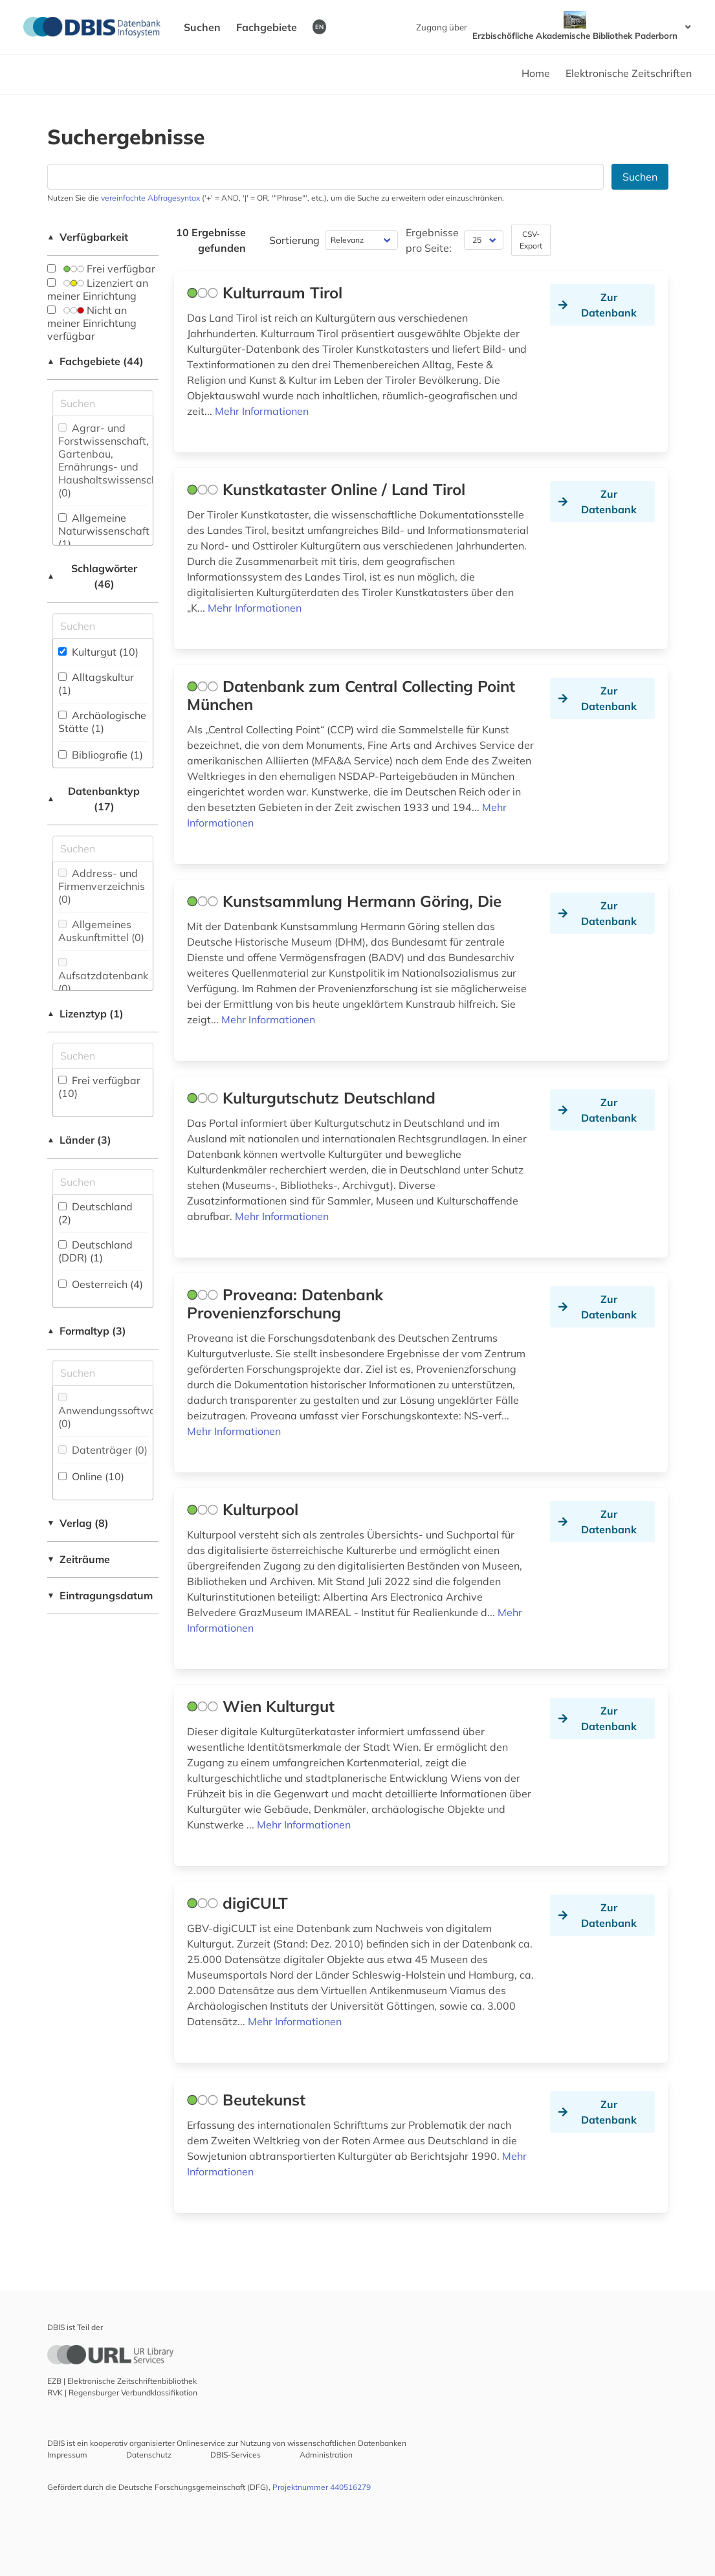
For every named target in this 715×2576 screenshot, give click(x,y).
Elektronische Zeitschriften (629, 73)
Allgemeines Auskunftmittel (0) (101, 931)
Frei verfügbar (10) (99, 1087)
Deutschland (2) (95, 1213)
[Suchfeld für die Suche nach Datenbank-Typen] (103, 848)
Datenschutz (148, 2454)
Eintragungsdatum (100, 1595)
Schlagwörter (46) (92, 576)
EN (319, 26)
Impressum (67, 2454)
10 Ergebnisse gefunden (211, 240)
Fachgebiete (266, 27)
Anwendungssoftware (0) (112, 1411)
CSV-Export (531, 239)
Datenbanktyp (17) (93, 798)
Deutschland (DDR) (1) (95, 1251)
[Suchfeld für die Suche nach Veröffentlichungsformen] (103, 1373)
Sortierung (294, 240)
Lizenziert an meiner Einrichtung (97, 289)
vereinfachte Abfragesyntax (150, 198)
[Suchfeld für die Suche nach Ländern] (103, 1182)
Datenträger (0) (103, 1449)
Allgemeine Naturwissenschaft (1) (103, 530)
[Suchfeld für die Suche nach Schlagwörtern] (103, 626)
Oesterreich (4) (100, 1284)
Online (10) (91, 1476)
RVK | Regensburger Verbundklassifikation (122, 2392)
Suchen (202, 27)
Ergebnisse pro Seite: (432, 240)
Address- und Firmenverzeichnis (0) (101, 886)
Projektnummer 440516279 (321, 2487)
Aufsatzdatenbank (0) (103, 976)
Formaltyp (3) (87, 1330)
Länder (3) (79, 1139)
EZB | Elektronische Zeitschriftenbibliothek (122, 2381)
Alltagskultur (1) (96, 683)
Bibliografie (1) (100, 754)
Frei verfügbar (101, 268)
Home (536, 73)
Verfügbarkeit (88, 236)
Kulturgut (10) (98, 651)
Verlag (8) (78, 1522)
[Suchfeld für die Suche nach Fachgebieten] (103, 403)
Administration (326, 2454)
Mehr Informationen (262, 411)
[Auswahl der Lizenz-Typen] (103, 1056)
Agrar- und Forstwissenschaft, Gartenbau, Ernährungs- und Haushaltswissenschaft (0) (114, 460)
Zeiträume (79, 1559)
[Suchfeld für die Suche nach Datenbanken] (325, 177)
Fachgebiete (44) (95, 361)
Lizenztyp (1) (85, 1013)
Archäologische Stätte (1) (102, 722)
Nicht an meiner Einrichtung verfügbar (92, 323)
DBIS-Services (235, 2454)
